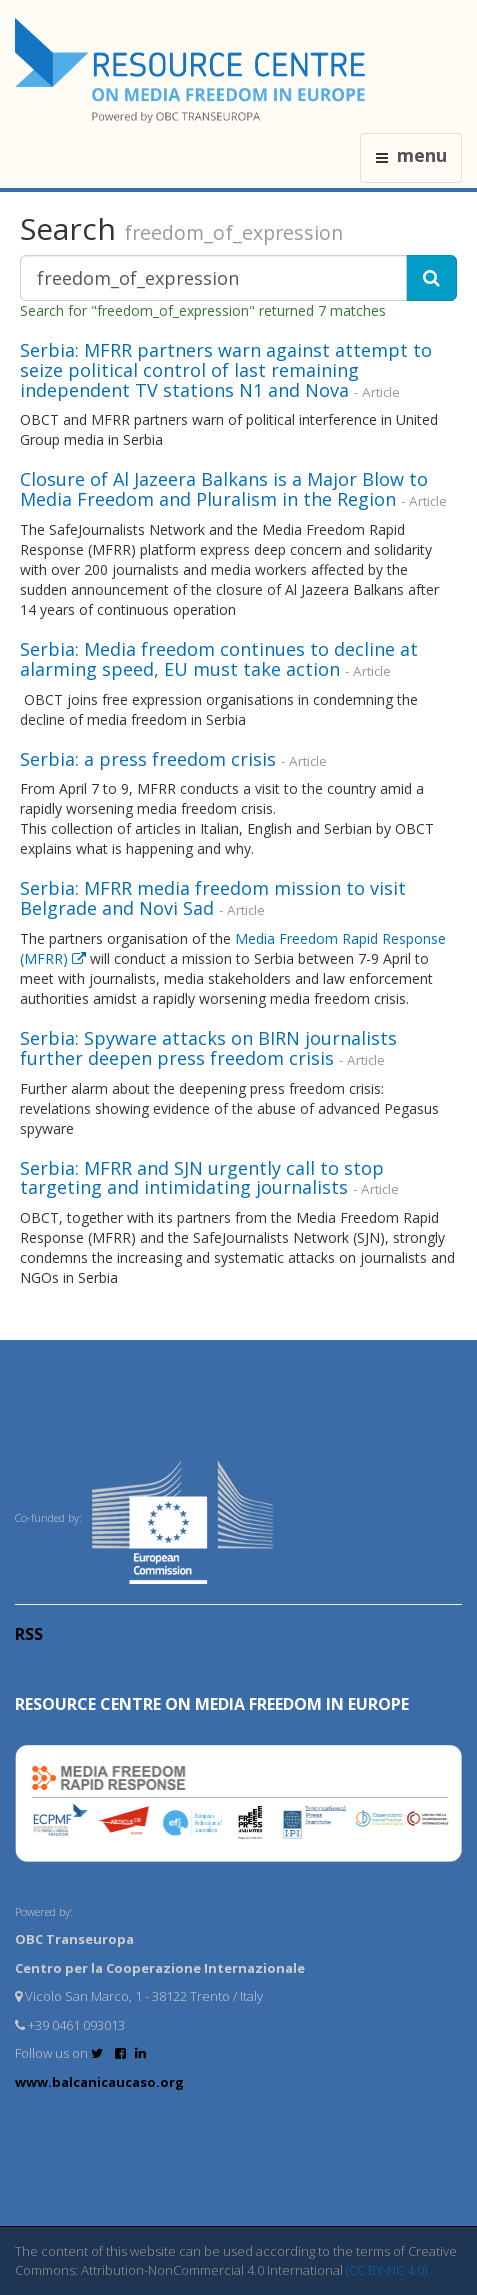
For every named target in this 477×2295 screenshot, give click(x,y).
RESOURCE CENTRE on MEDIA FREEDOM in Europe (212, 1704)
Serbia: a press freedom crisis (148, 759)
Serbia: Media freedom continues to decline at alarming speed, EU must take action (219, 659)
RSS (29, 1634)
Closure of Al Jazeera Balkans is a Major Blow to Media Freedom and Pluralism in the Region (224, 489)
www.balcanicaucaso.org (99, 2082)
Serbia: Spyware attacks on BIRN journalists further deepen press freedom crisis (208, 1048)
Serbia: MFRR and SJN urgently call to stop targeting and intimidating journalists (202, 1178)
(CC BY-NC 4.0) (386, 2270)
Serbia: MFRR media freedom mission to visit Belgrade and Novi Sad (213, 898)
